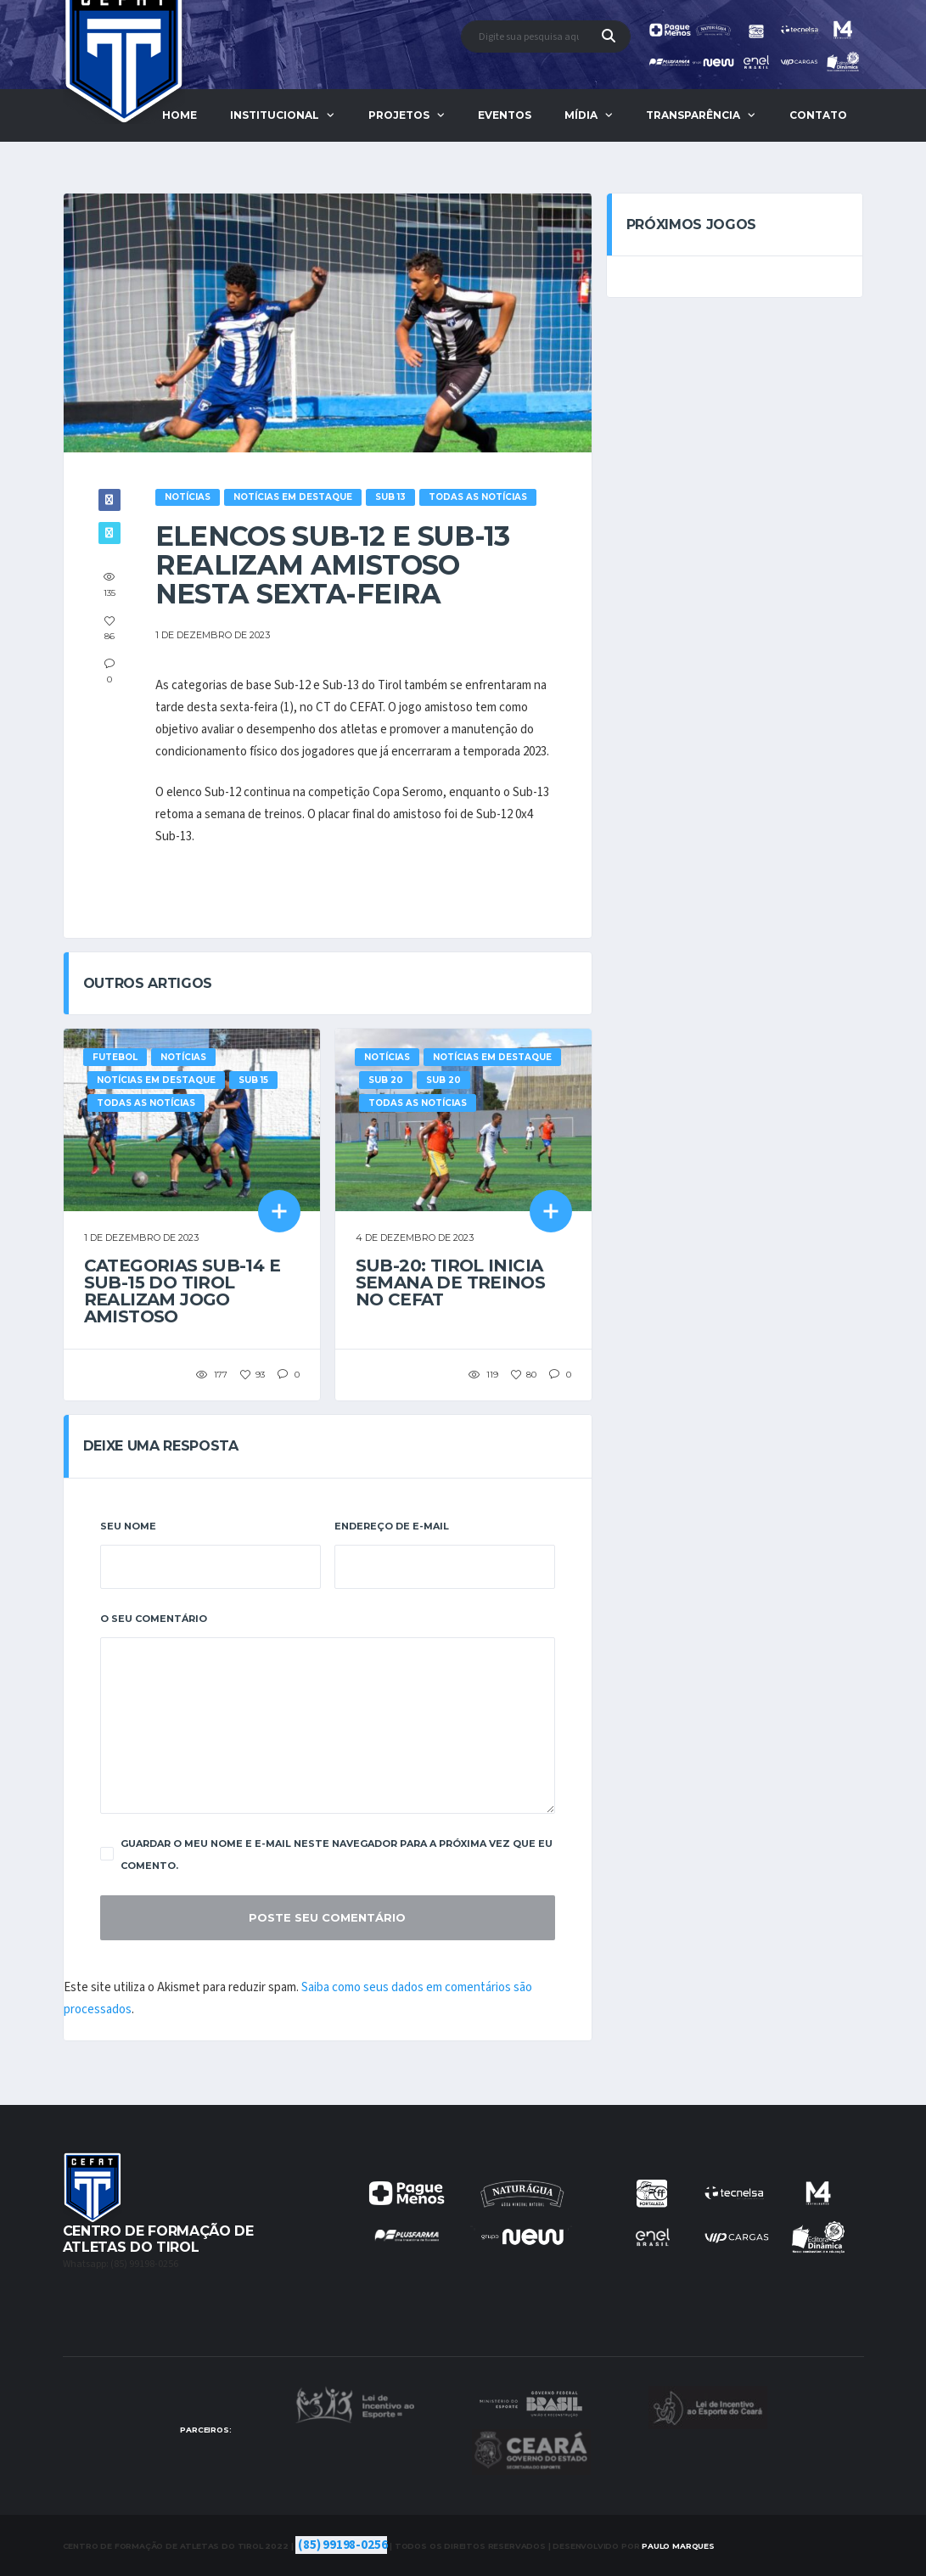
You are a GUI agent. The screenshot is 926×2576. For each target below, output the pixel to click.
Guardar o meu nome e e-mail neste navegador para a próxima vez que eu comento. (326, 1855)
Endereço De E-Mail (391, 1526)
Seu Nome (128, 1526)
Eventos (504, 115)
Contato (818, 115)
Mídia (581, 115)
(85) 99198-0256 (342, 2545)
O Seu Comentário (153, 1619)
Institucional (274, 115)
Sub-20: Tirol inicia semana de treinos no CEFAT (451, 1282)
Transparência (693, 115)
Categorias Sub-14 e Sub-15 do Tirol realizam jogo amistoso (182, 1291)
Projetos (398, 115)
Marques (678, 2546)
